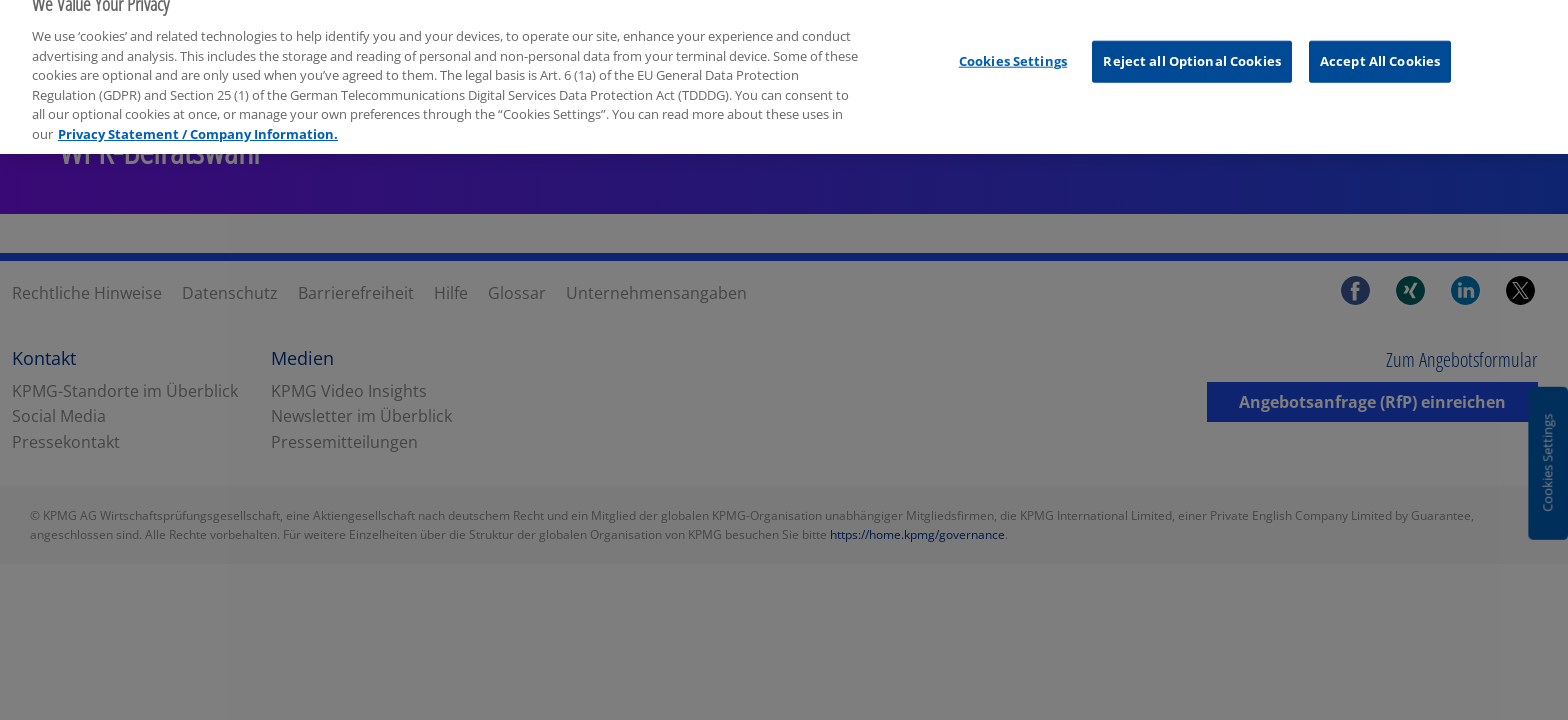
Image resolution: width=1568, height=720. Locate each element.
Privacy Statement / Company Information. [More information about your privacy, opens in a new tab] (198, 95)
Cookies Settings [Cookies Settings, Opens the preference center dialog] (1013, 23)
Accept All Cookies (1380, 23)
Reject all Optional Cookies (1192, 23)
